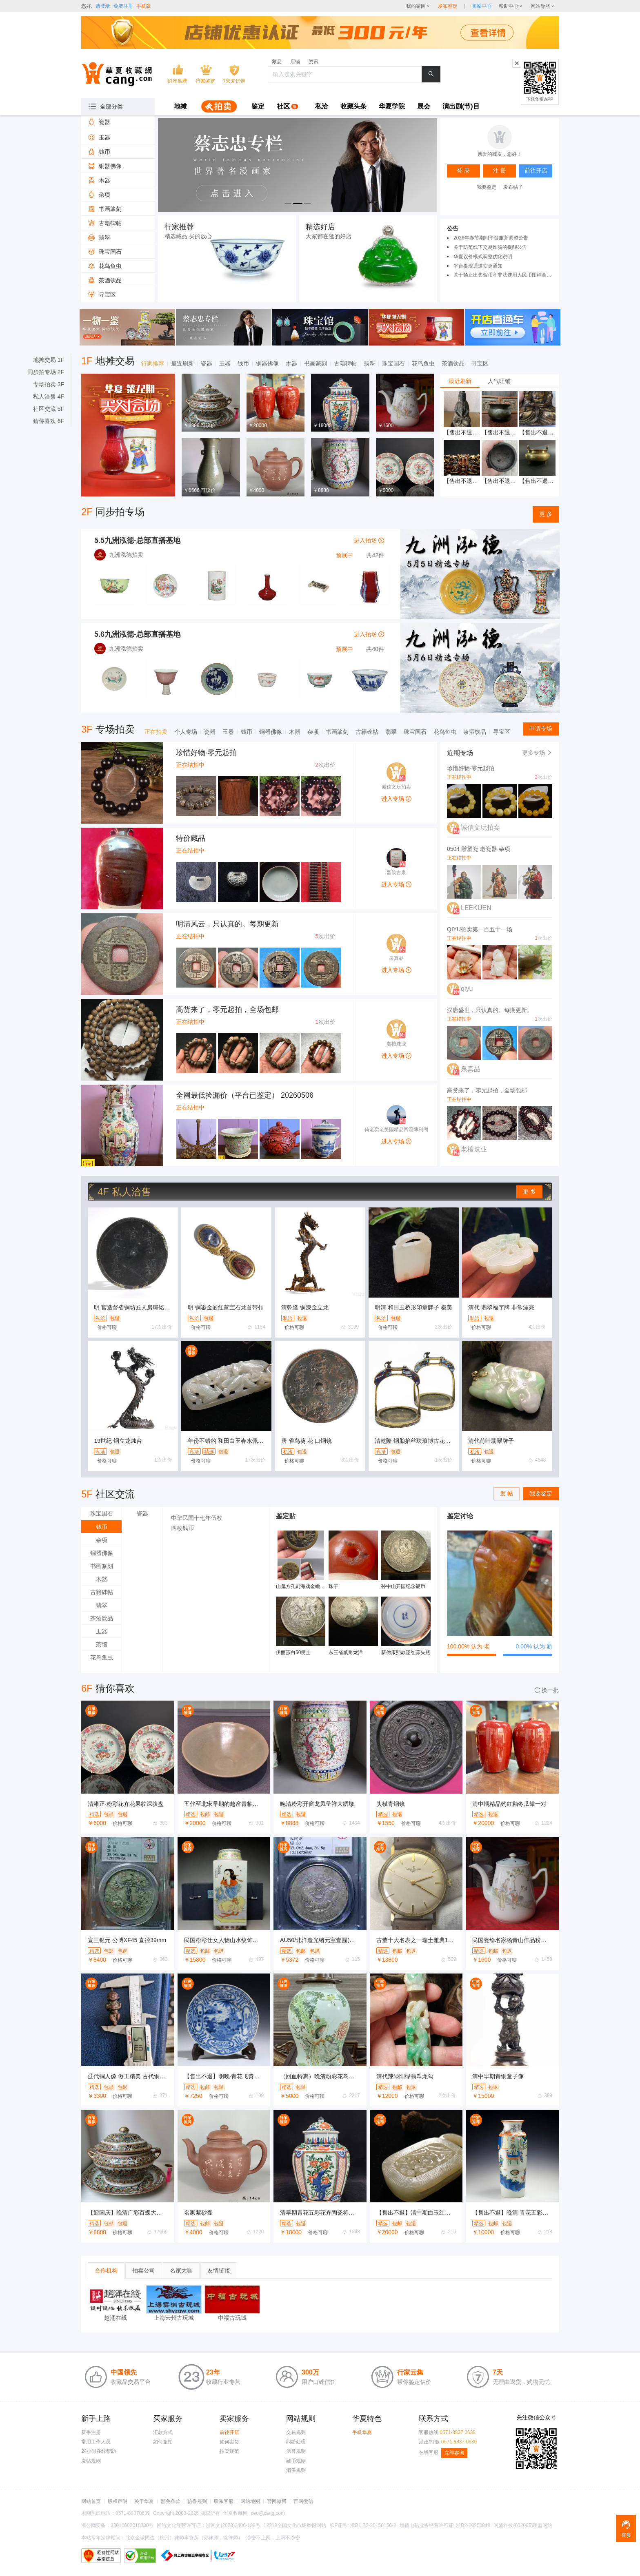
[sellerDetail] (482, 6)
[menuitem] (180, 106)
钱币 (243, 363)
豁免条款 (170, 2501)
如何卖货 (229, 2442)
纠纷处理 (296, 2442)
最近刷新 (182, 363)
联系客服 (223, 2501)
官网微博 (277, 2501)
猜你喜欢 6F (48, 421)
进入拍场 (369, 540)
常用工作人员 (96, 2442)
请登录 (103, 6)
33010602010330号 (132, 2525)
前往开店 (229, 2432)
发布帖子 (513, 187)
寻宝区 (480, 363)
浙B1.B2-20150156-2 (373, 2525)
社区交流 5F (48, 408)
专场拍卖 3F (48, 384)
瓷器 (206, 363)
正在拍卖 (155, 732)
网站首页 (91, 2501)
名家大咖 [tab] (181, 2270)
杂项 (313, 732)
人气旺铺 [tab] (499, 381)
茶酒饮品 (453, 363)
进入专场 (396, 798)
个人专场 (185, 732)
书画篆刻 (315, 363)
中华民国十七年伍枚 (196, 1518)
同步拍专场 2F (45, 372)
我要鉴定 (486, 187)
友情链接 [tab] (218, 2270)
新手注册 (91, 2432)
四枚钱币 (182, 1528)
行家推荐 (152, 363)
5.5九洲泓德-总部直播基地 (137, 540)
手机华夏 (362, 2432)
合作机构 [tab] (106, 2270)
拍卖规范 (229, 2451)
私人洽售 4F (48, 396)
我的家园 (416, 6)
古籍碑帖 (345, 363)
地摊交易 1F (48, 360)
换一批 (546, 1690)
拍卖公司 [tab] (143, 2270)
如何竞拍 (163, 2442)
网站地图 (250, 2501)
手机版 (143, 6)
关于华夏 (144, 2501)
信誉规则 (296, 2451)
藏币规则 (296, 2461)
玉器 (225, 363)
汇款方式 (163, 2432)
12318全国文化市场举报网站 (295, 2525)
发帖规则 (91, 2461)
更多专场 (537, 752)
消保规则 (296, 2470)
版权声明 (117, 2501)
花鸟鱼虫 (423, 363)
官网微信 (303, 2501)
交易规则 (296, 2432)
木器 (291, 363)
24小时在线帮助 (98, 2451)
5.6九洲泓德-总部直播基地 (137, 634)
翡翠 (369, 363)
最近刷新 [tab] (460, 381)
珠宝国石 (393, 363)
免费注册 (123, 6)
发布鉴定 (448, 6)
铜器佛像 (267, 363)
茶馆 (101, 1644)
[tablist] (499, 381)
